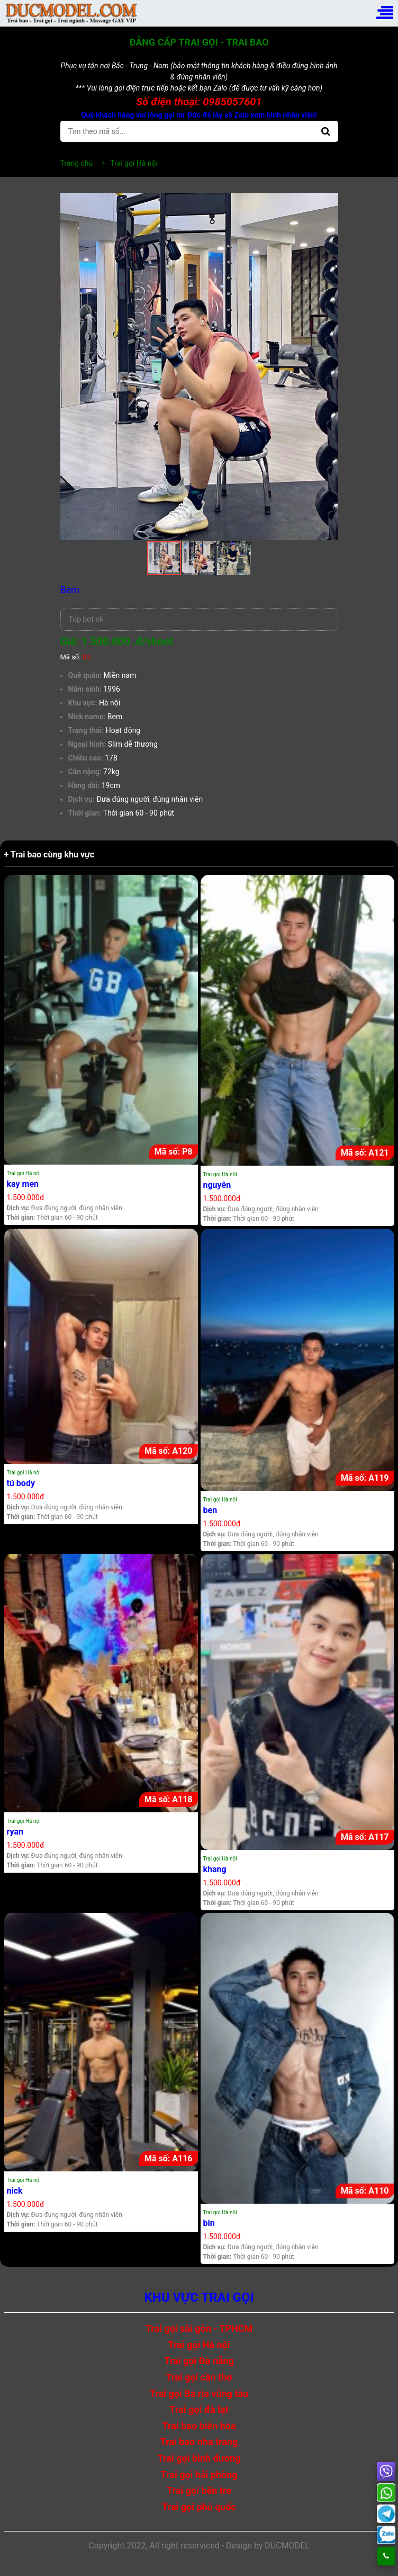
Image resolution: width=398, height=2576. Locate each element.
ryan (15, 1832)
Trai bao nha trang (199, 2441)
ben (210, 1510)
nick (15, 2191)
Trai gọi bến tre (199, 2490)
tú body (21, 1483)
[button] (328, 202)
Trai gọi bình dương (199, 2458)
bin (209, 2223)
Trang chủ (76, 163)
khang (215, 1869)
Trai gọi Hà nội (24, 1173)
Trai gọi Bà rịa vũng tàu (199, 2393)
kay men (23, 1184)
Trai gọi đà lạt (198, 2409)
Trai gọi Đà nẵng (199, 2360)
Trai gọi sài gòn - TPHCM (199, 2328)
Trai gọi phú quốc (199, 2506)
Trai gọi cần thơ (199, 2377)
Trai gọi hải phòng (198, 2474)
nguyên (217, 1185)
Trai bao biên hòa (199, 2425)
